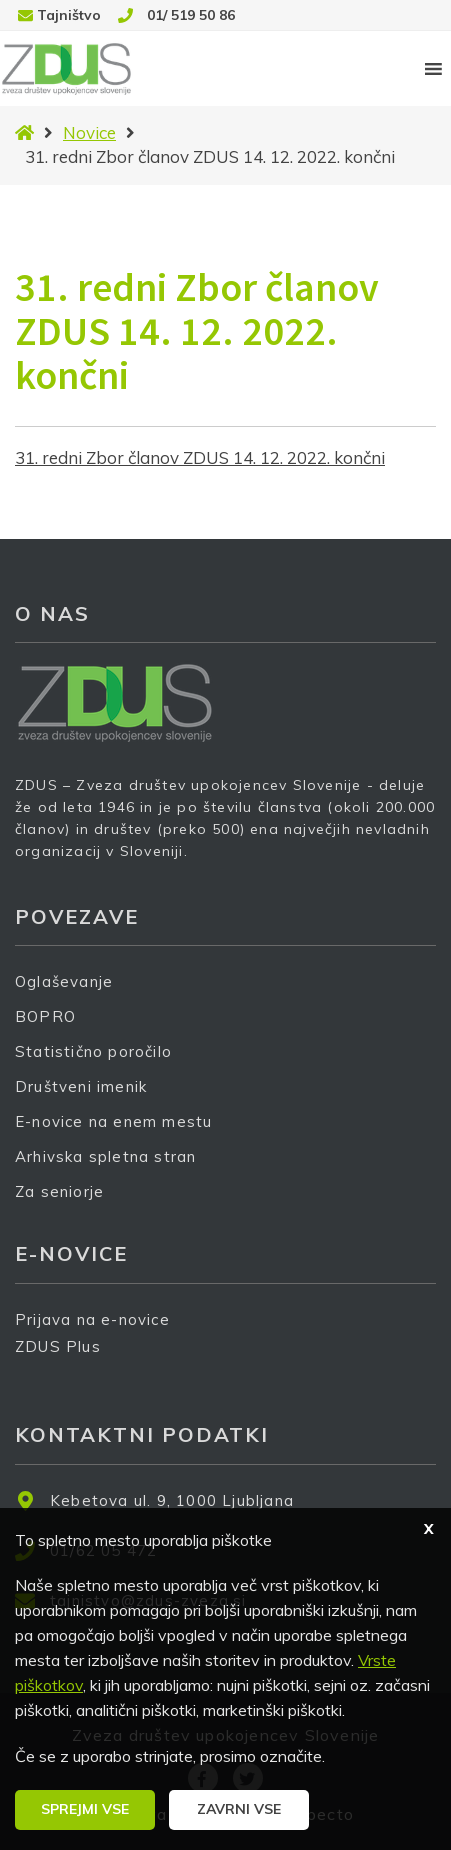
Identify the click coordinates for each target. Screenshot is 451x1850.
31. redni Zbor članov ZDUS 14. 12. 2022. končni (200, 457)
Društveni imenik (81, 1086)
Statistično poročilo (93, 1051)
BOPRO (45, 1016)
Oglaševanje (64, 981)
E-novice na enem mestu (113, 1121)
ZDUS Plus (65, 1359)
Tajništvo (69, 15)
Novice (89, 132)
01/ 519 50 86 (191, 15)
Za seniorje (59, 1191)
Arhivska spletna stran (105, 1156)
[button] (85, 1810)
